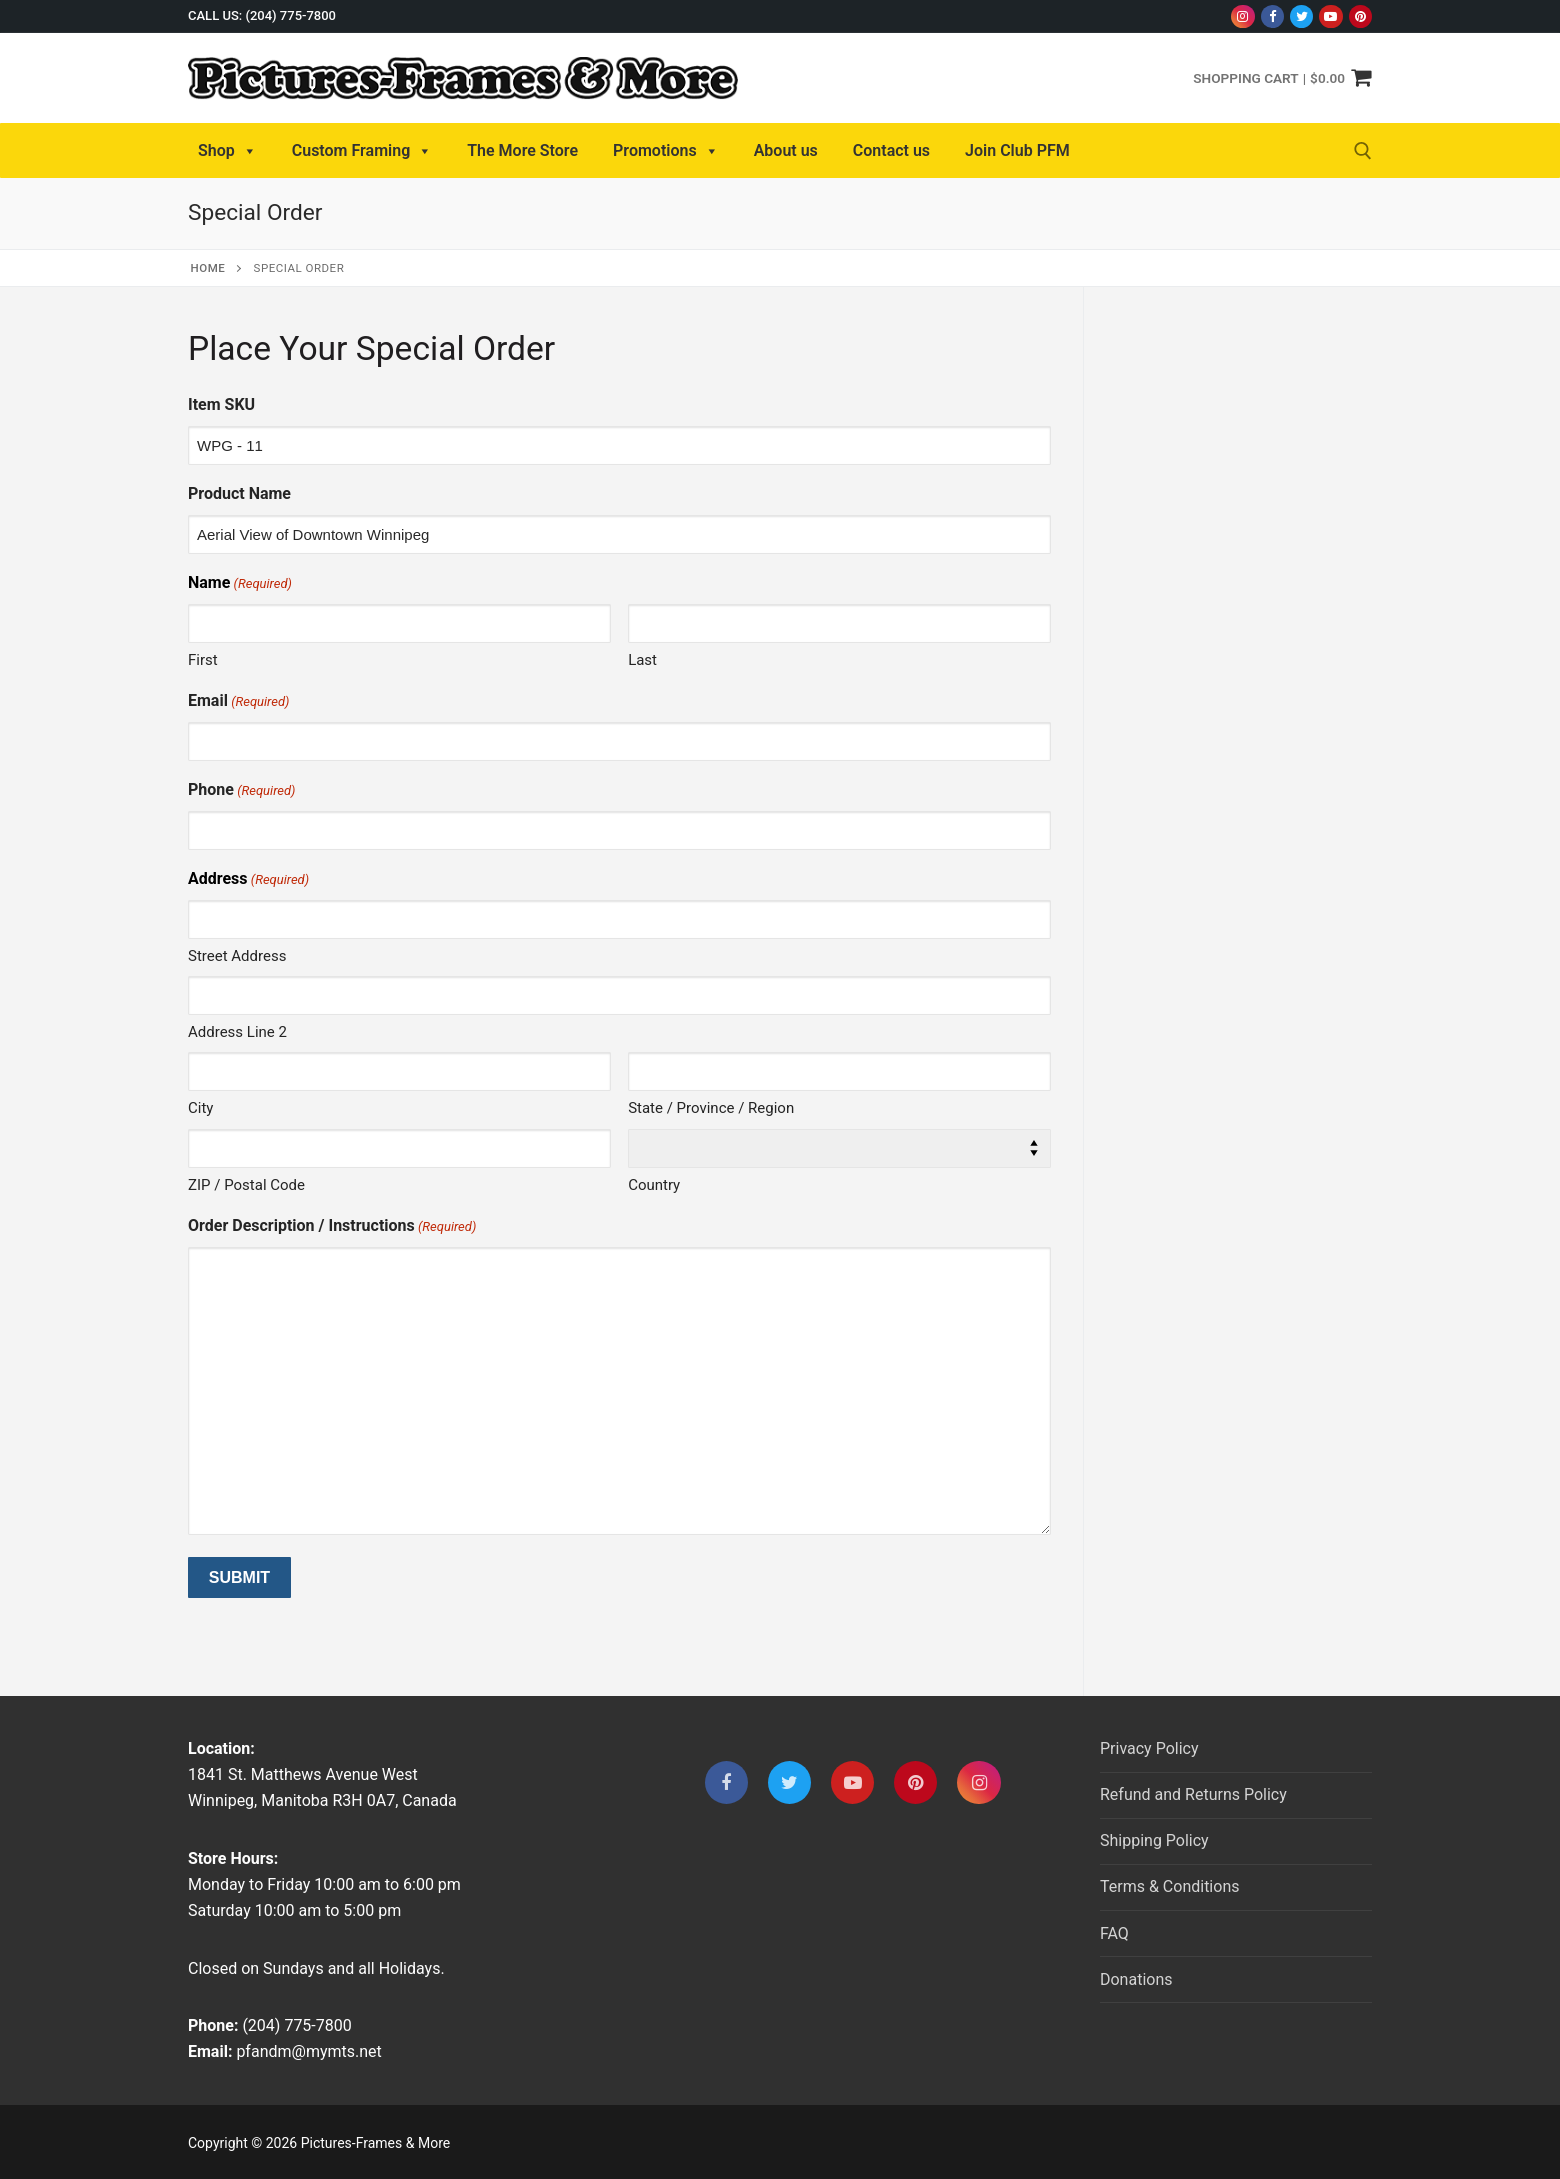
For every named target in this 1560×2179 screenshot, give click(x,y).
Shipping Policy (1154, 1840)
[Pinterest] (1360, 16)
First (203, 660)
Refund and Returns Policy (1193, 1794)
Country (654, 1185)
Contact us (891, 150)
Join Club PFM (1017, 150)
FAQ (1114, 1933)
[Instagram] (1242, 16)
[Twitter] (1301, 16)
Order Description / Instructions (332, 1226)
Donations (1136, 1979)
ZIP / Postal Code (246, 1185)
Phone (241, 790)
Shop (227, 151)
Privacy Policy (1149, 1748)
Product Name (239, 493)
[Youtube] (1330, 16)
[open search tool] (1363, 151)
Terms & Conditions (1170, 1886)
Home (208, 268)
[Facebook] (1272, 16)
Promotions (666, 151)
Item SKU (221, 404)
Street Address (237, 956)
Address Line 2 (237, 1032)
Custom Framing (362, 151)
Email (238, 701)
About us (786, 150)
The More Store (522, 150)
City (200, 1108)
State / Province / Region (711, 1108)
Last (642, 660)
